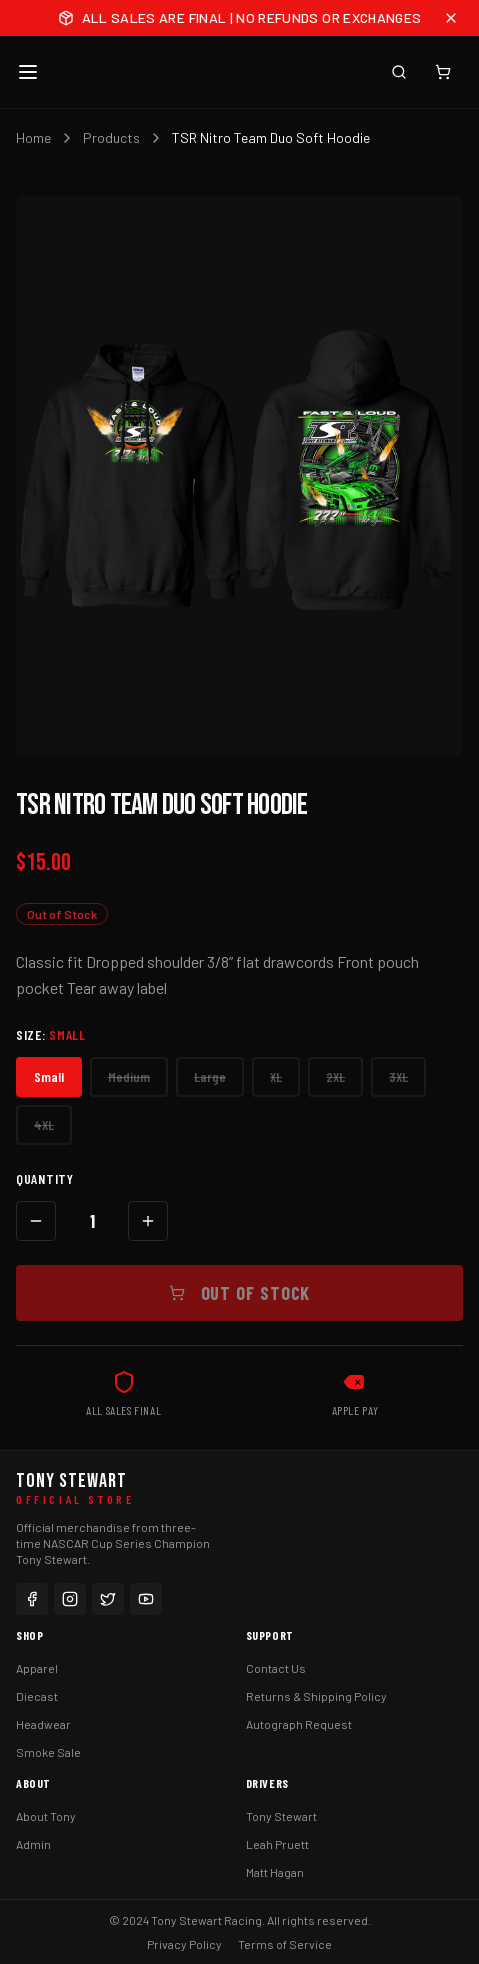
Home (33, 137)
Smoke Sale (48, 1752)
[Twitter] (108, 1599)
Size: (51, 1034)
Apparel (37, 1668)
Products (111, 137)
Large (210, 1076)
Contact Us (276, 1668)
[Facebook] (32, 1599)
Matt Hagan (275, 1872)
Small (49, 1076)
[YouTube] (146, 1599)
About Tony (46, 1816)
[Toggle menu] (28, 72)
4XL (44, 1124)
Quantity (45, 1178)
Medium (129, 1076)
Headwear (43, 1724)
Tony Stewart (281, 1816)
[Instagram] (70, 1599)
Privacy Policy (184, 1944)
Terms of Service (285, 1944)
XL (276, 1076)
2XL (335, 1076)
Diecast (37, 1696)
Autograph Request (299, 1724)
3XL (398, 1076)
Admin (33, 1844)
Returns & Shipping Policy (316, 1696)
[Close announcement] (451, 18)
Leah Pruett (277, 1844)
